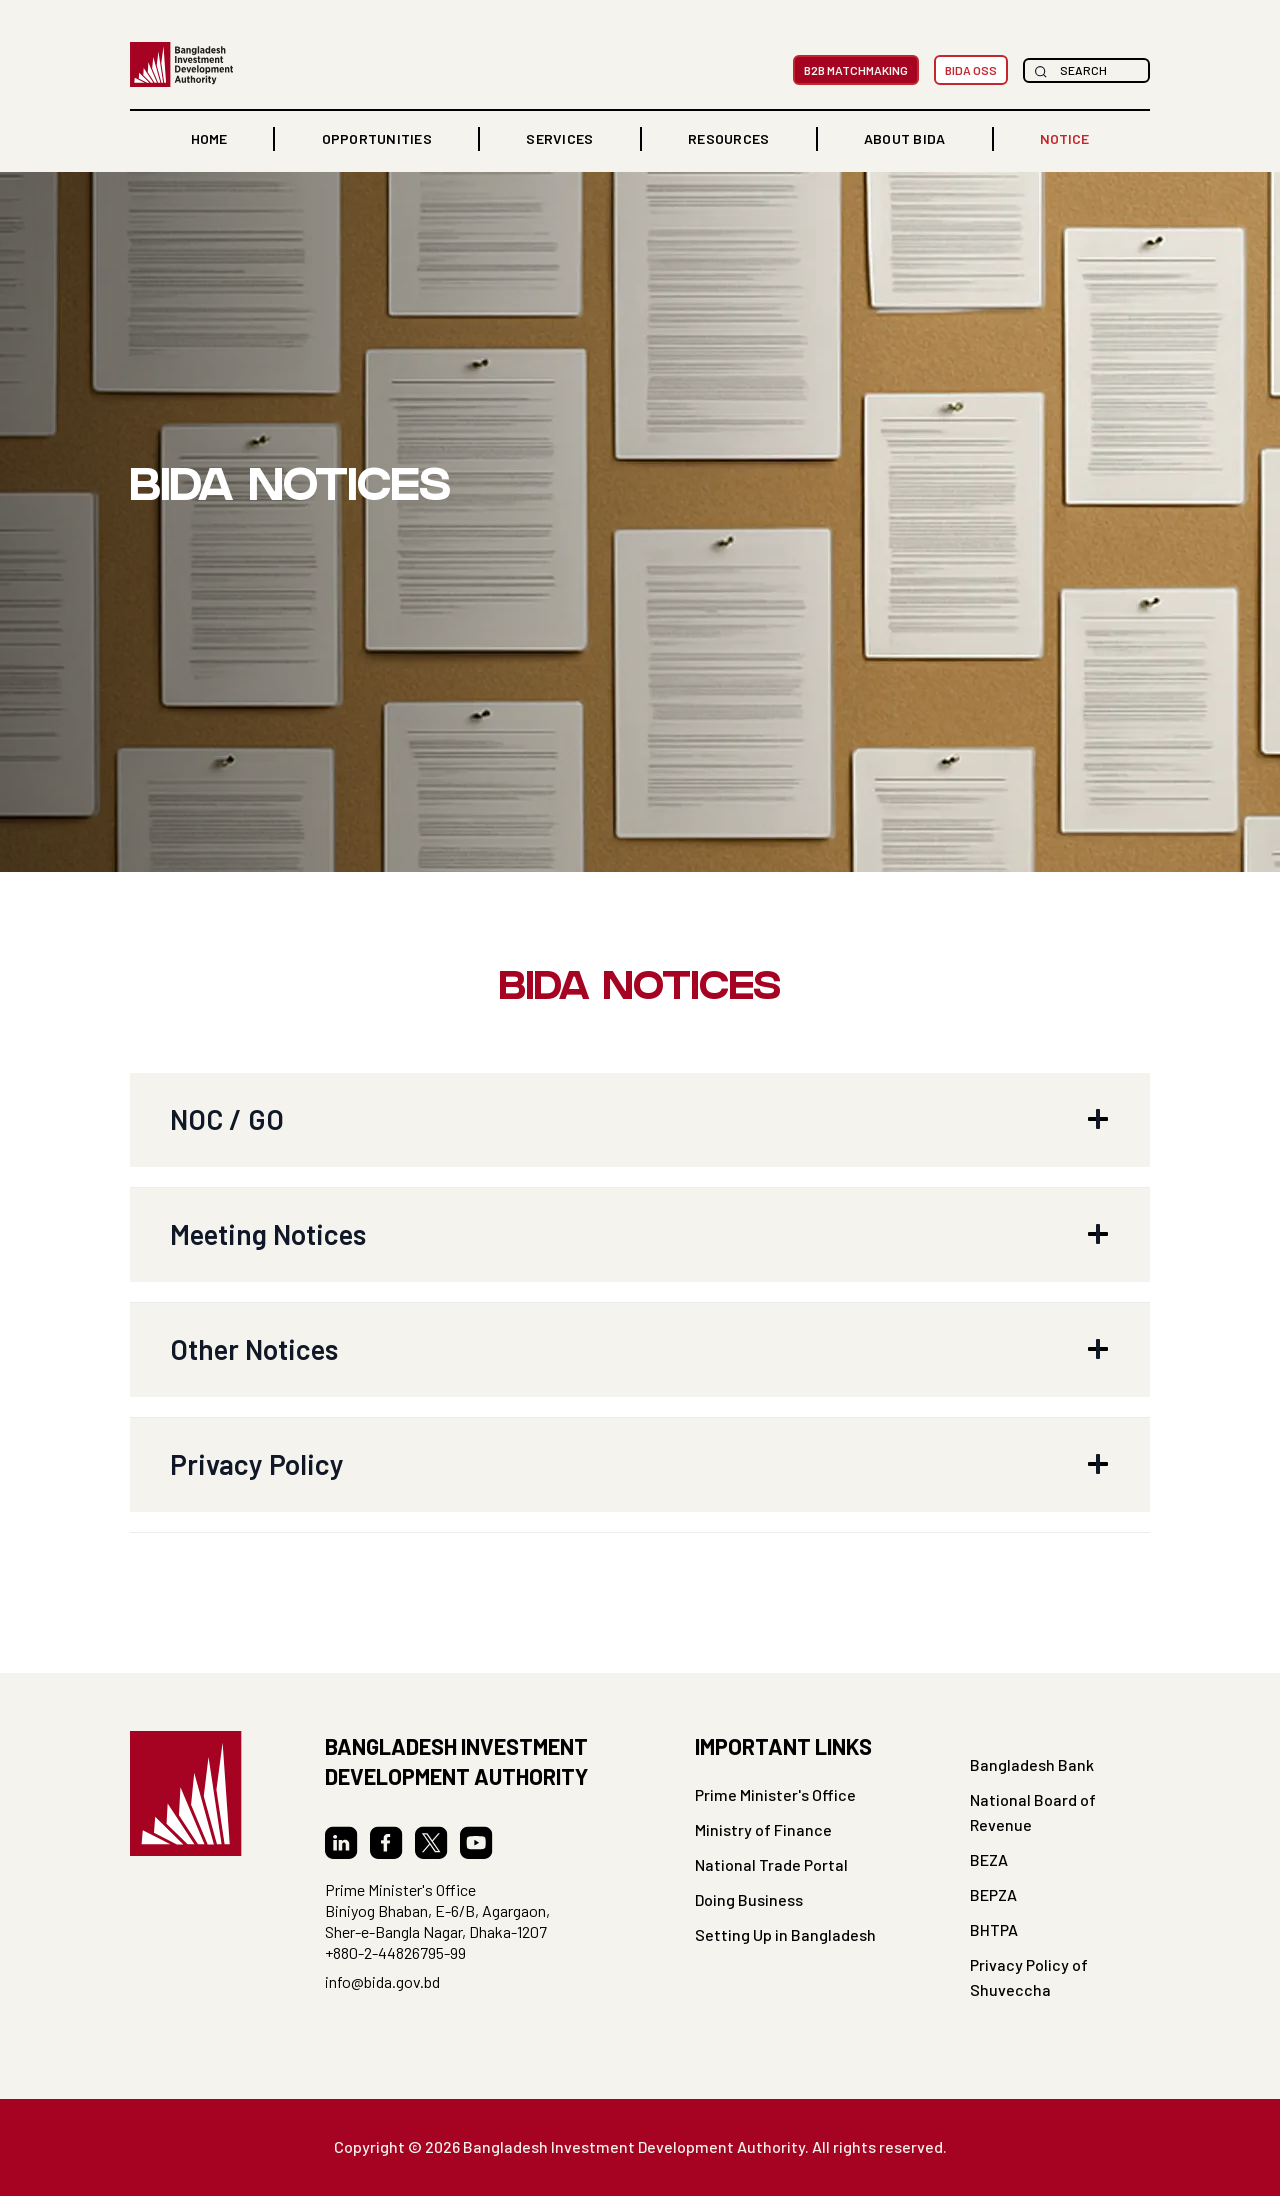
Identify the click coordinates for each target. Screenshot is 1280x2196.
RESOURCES (728, 138)
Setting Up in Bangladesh (785, 1934)
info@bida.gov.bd (382, 1981)
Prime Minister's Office (775, 1794)
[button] (377, 139)
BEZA (989, 1859)
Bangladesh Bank (1032, 1764)
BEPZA (993, 1894)
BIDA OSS (971, 70)
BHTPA (994, 1929)
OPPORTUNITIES (377, 138)
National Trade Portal (771, 1864)
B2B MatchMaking (856, 70)
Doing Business (749, 1899)
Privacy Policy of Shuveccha (1029, 1977)
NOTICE (1064, 138)
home (209, 138)
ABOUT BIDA (905, 138)
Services (559, 138)
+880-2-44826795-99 (395, 1952)
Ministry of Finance (763, 1829)
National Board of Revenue (1033, 1812)
